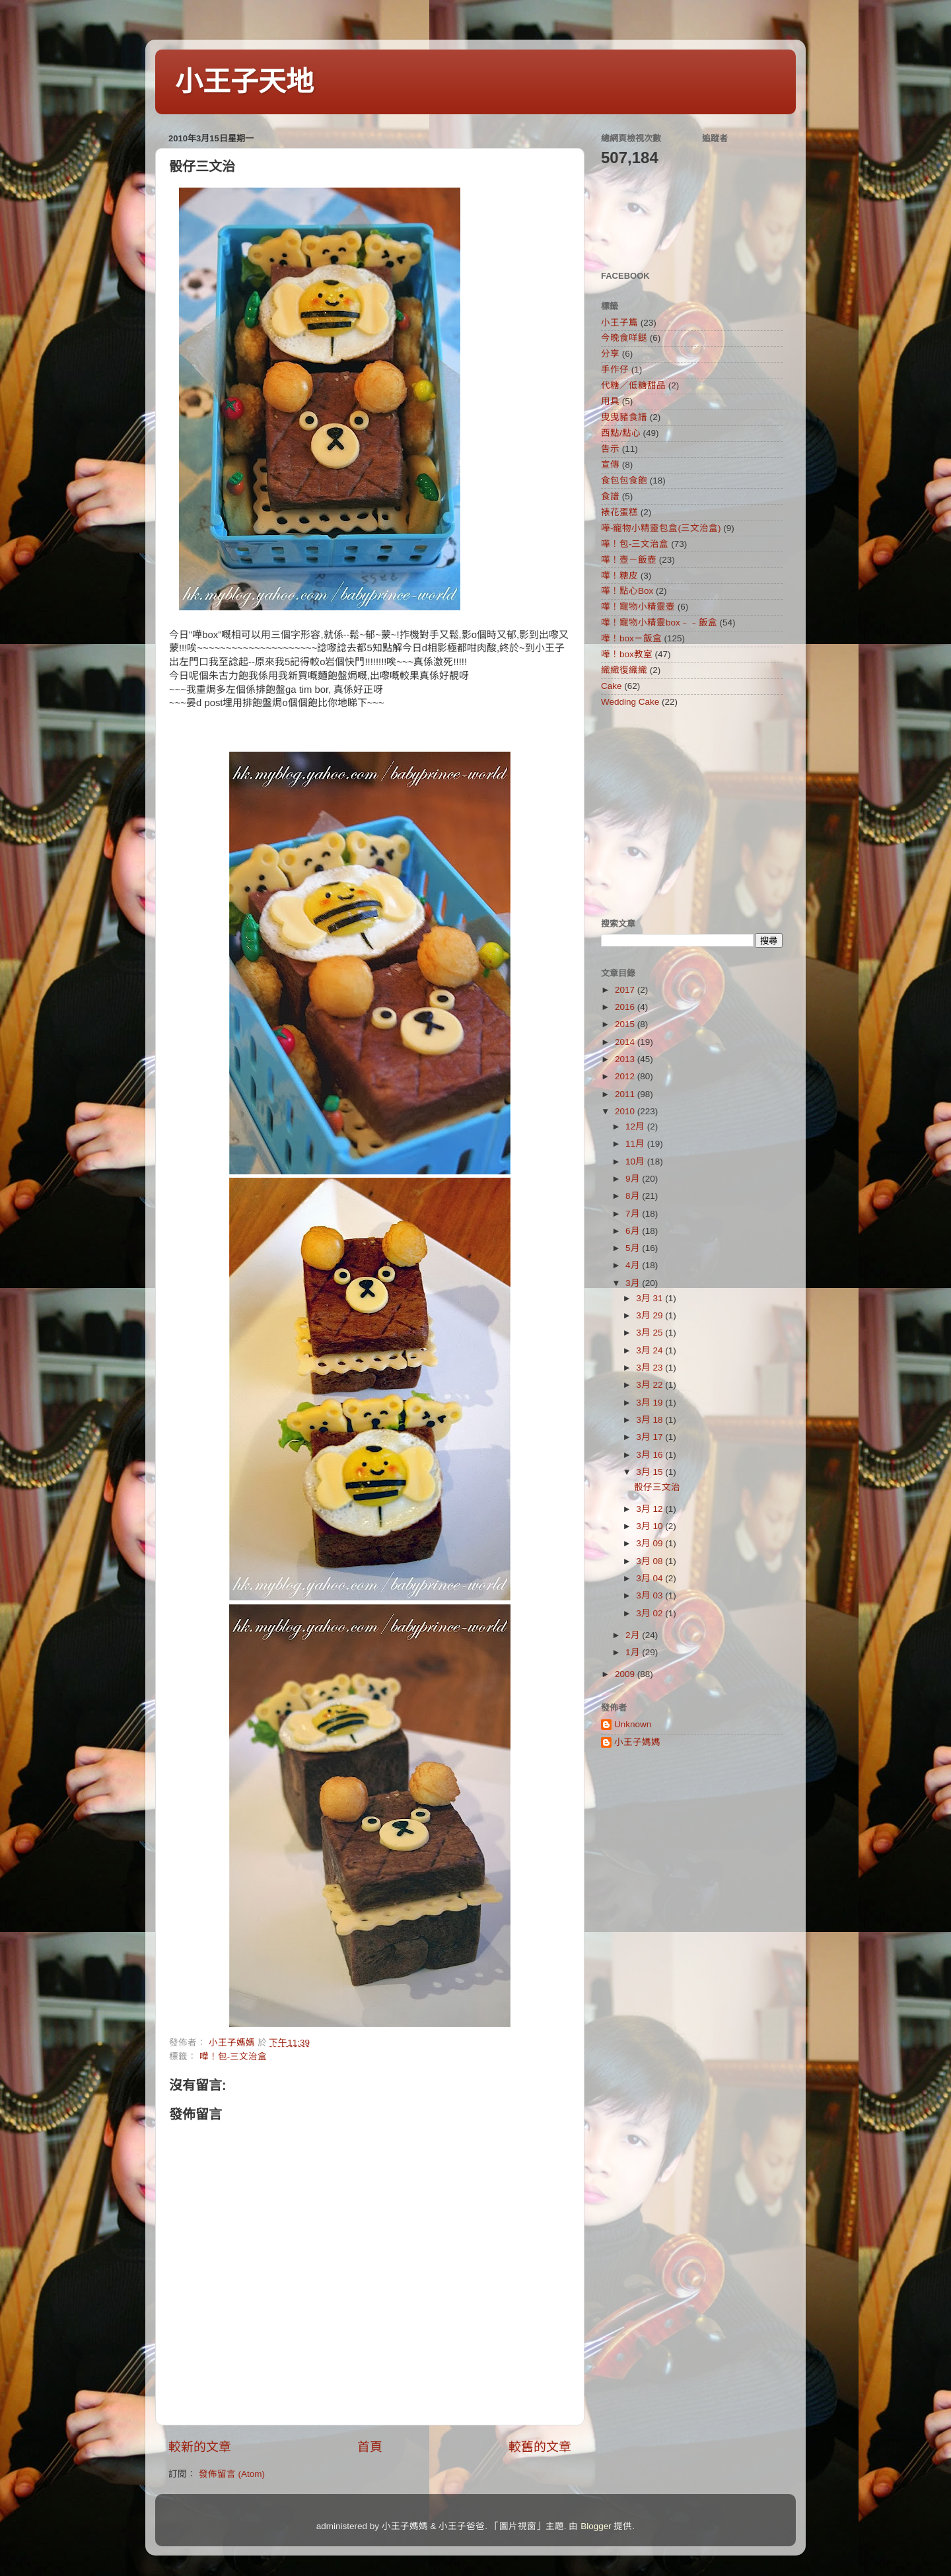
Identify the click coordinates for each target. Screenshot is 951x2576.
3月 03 (650, 1595)
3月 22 (650, 1385)
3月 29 (650, 1315)
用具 (610, 401)
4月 (633, 1265)
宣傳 (610, 465)
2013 (626, 1059)
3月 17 (650, 1437)
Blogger (596, 2526)
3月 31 (650, 1298)
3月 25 (650, 1333)
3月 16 (650, 1455)
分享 (610, 354)
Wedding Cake (630, 702)
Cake (611, 686)
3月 (633, 1283)
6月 (633, 1231)
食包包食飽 (624, 480)
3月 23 (650, 1368)
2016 (626, 1007)
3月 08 (650, 1561)
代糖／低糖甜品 (633, 385)
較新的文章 (199, 2447)
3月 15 (650, 1472)
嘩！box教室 (626, 654)
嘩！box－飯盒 (631, 638)
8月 (633, 1196)
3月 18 (650, 1420)
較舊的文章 (540, 2447)
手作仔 (615, 370)
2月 (633, 1635)
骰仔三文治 (657, 1487)
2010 (626, 1111)
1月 (633, 1652)
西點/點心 (621, 433)
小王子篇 (619, 323)
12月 (636, 1126)
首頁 (369, 2447)
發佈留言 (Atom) (232, 2474)
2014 (626, 1042)
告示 (610, 449)
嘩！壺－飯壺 (628, 560)
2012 (626, 1076)
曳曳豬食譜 (624, 417)
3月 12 (650, 1509)
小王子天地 (244, 81)
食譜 (610, 496)
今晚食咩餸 (624, 338)
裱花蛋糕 (619, 512)
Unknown (632, 1724)
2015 (626, 1024)
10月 (636, 1161)
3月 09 (650, 1543)
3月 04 (650, 1578)
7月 (633, 1214)
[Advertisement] (683, 812)
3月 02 (650, 1613)
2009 (626, 1674)
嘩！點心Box (627, 591)
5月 (633, 1248)
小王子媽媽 (637, 1742)
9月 (633, 1179)
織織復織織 (624, 670)
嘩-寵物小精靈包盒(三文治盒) (661, 528)
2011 (626, 1094)
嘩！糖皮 (619, 576)
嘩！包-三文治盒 (233, 2056)
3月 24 (650, 1350)
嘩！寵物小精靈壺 (638, 607)
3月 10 (650, 1526)
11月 (636, 1144)
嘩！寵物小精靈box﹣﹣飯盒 (659, 622)
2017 (626, 990)
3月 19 (650, 1403)
